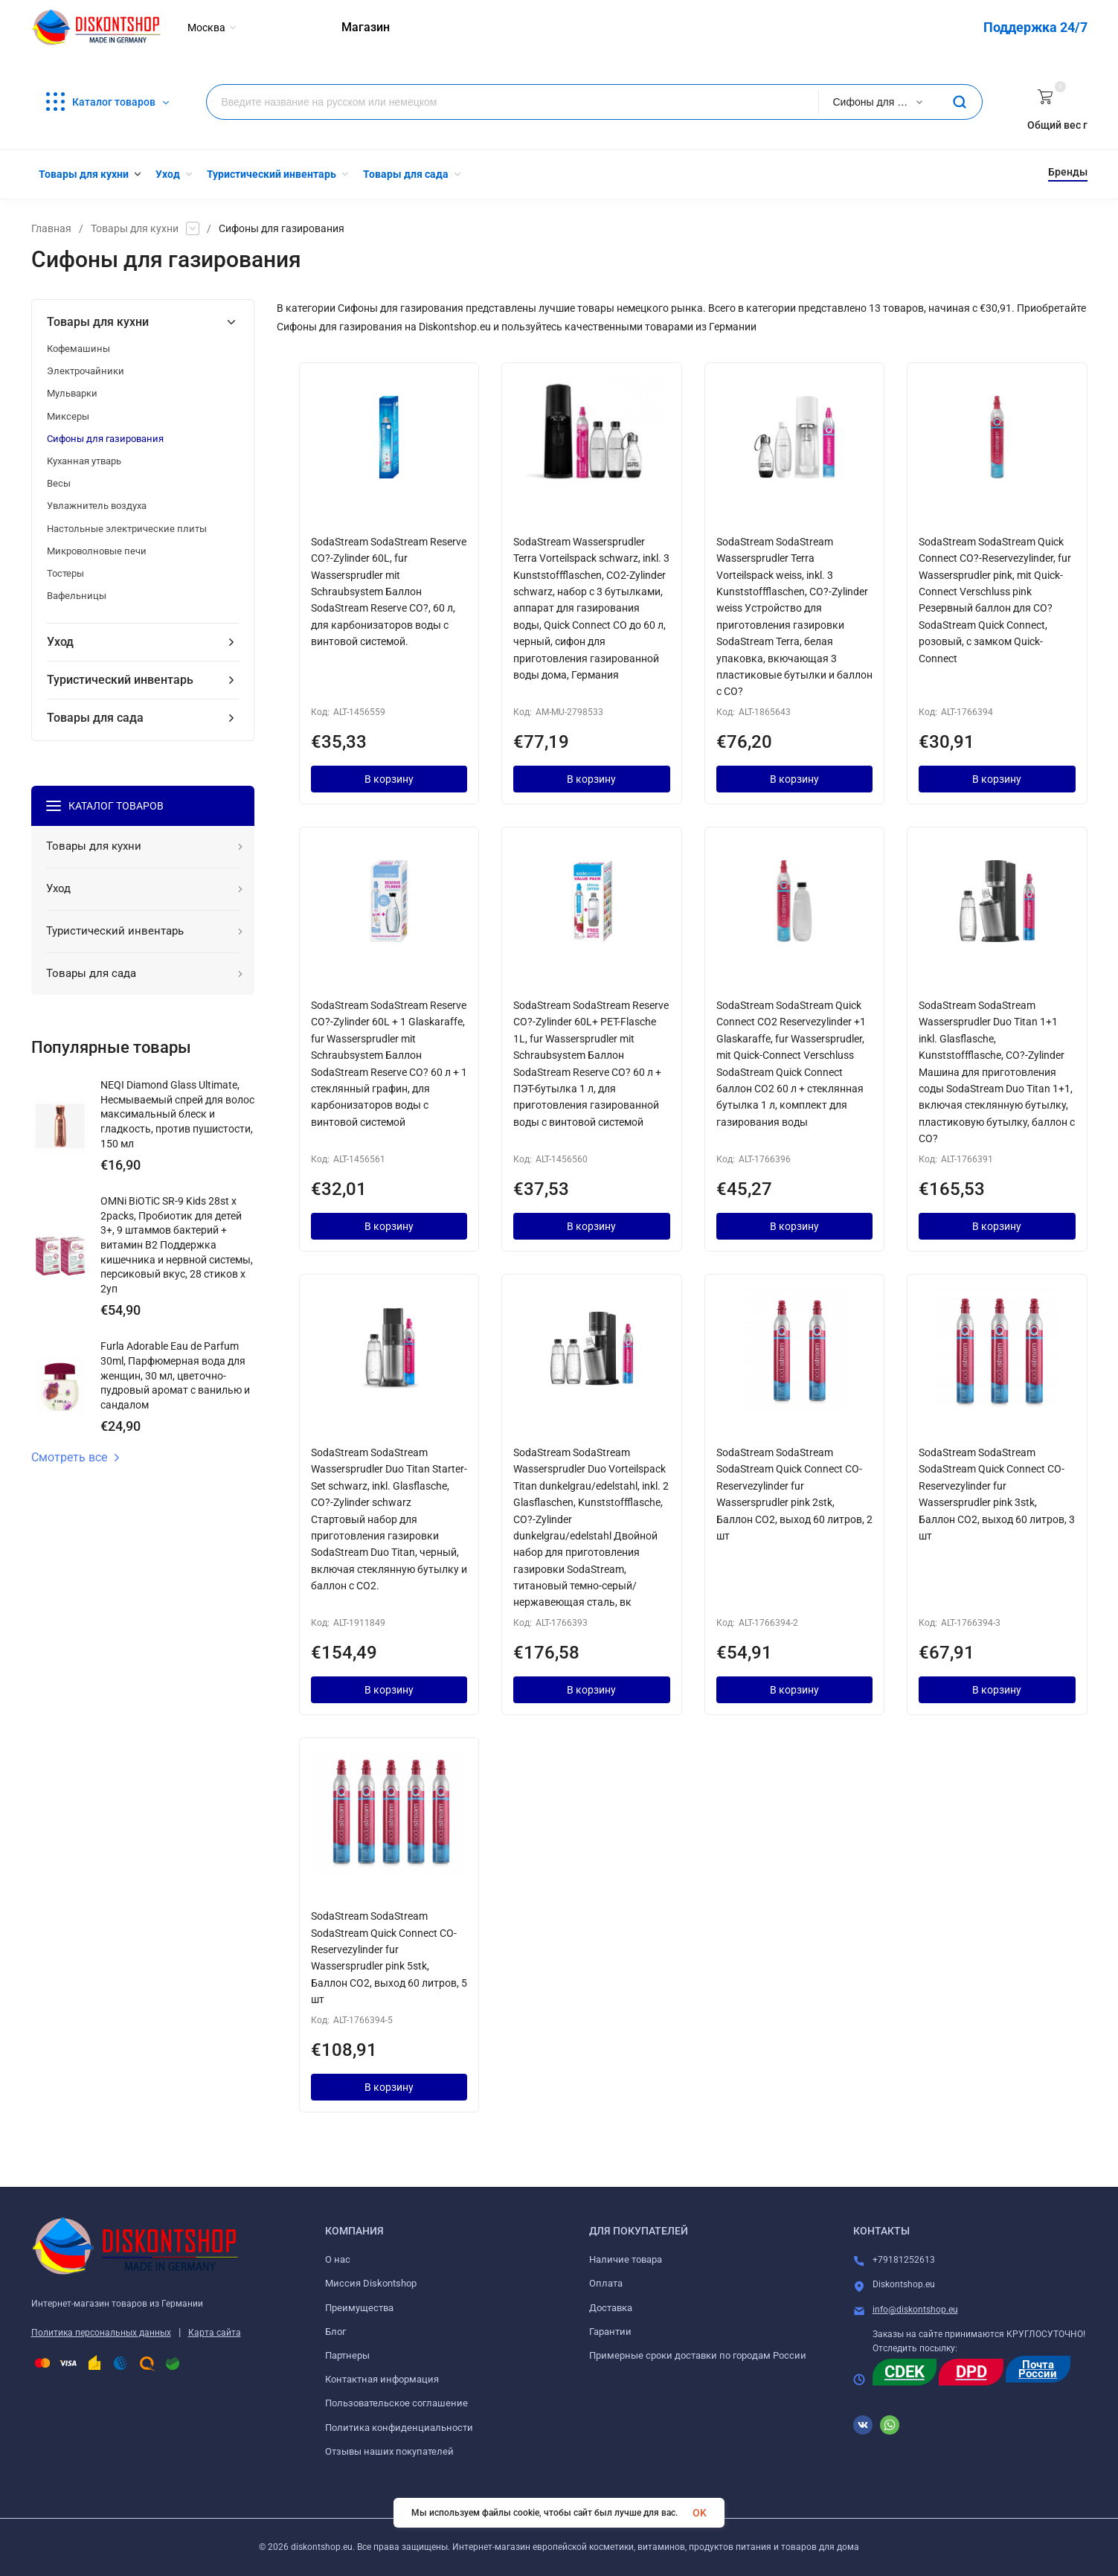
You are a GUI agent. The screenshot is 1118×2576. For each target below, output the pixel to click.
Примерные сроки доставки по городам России (697, 2355)
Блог (335, 2331)
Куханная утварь (84, 461)
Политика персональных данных (101, 2332)
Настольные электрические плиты (127, 528)
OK (700, 2513)
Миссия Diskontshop (371, 2283)
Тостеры (65, 573)
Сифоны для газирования (105, 438)
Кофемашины (78, 348)
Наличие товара (625, 2259)
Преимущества (359, 2307)
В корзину (389, 779)
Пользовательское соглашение (396, 2403)
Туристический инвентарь (120, 680)
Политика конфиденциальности (399, 2427)
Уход (60, 642)
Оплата (606, 2283)
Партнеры (347, 2355)
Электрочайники (85, 371)
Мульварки (72, 393)
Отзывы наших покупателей (389, 2451)
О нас (337, 2259)
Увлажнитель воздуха (97, 505)
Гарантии (610, 2331)
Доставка (610, 2307)
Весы (59, 483)
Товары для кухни (135, 228)
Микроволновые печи (97, 551)
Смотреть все (76, 1458)
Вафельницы (76, 595)
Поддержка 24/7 (1035, 27)
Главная (51, 228)
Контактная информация (382, 2379)
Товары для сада (95, 718)
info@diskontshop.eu (915, 2309)
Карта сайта (214, 2332)
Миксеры (68, 416)
